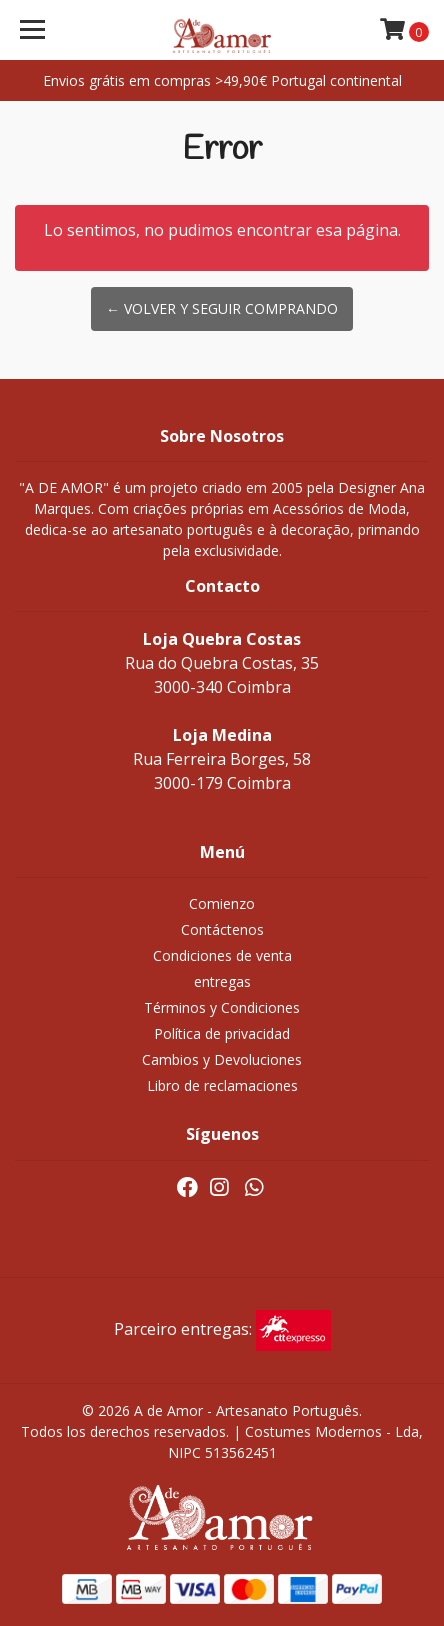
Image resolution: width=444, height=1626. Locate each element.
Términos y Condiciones (222, 1007)
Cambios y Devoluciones (222, 1059)
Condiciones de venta (222, 955)
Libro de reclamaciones (222, 1085)
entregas (222, 981)
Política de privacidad (222, 1033)
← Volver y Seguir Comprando (222, 308)
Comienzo (222, 903)
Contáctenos (222, 929)
